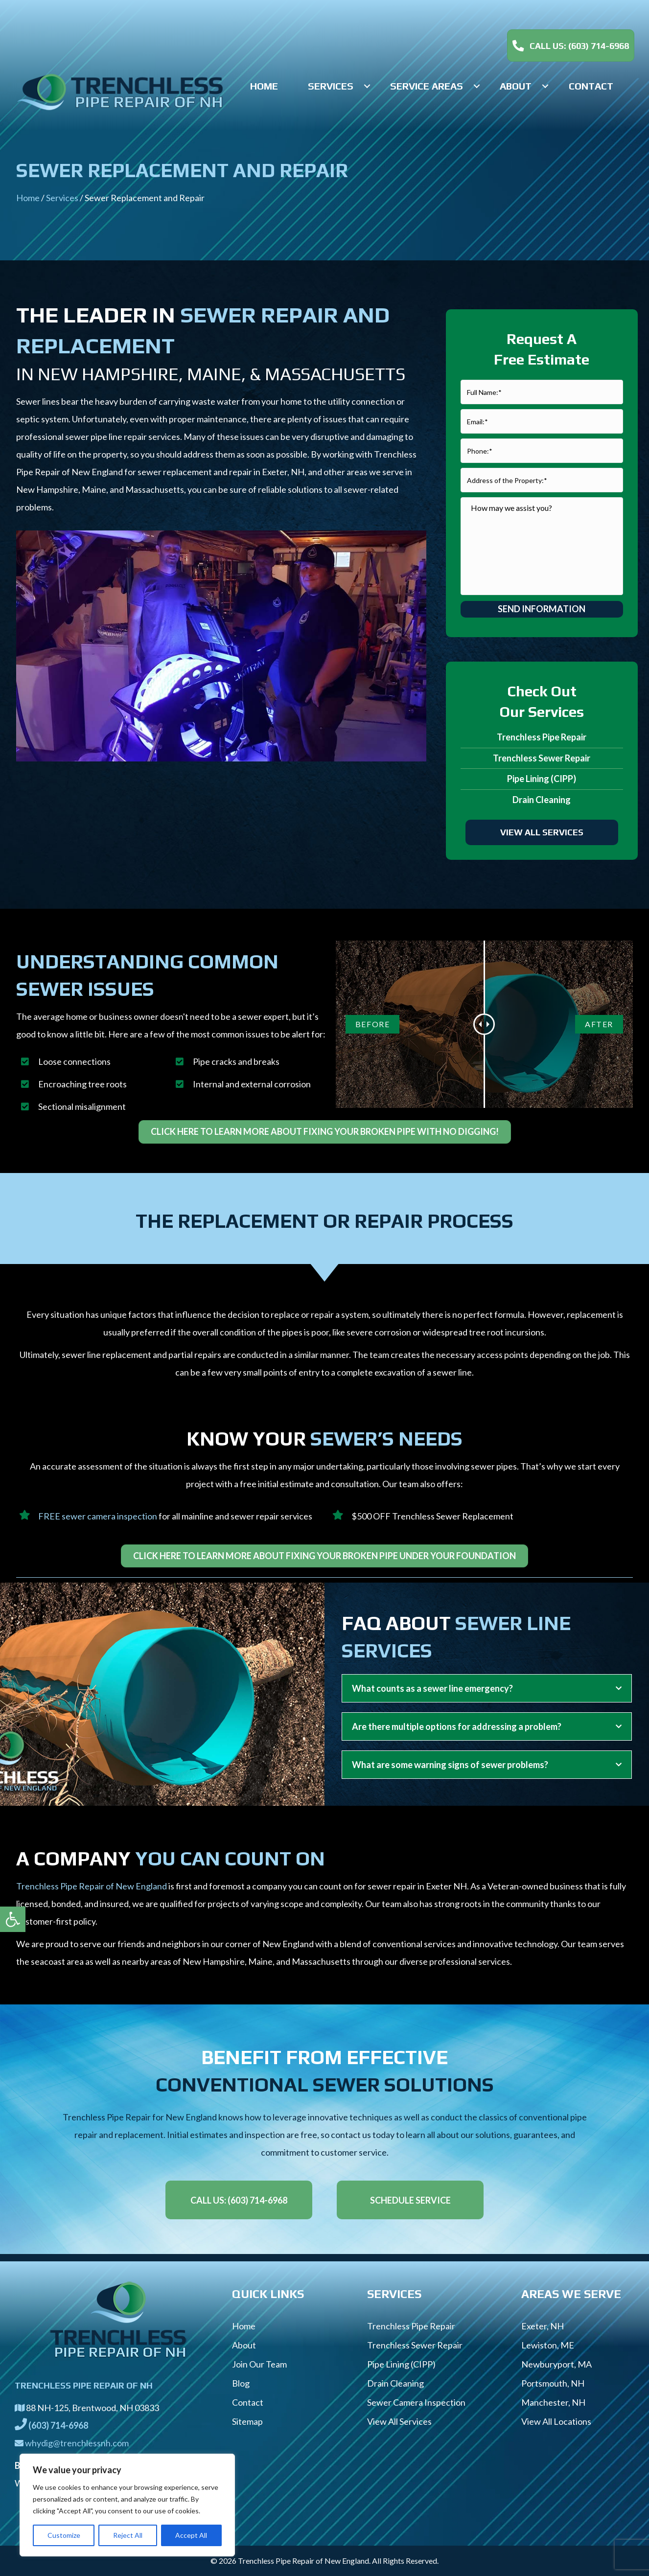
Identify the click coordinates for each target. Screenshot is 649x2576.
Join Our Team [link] (259, 2364)
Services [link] (62, 197)
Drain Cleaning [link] (541, 799)
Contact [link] (247, 2402)
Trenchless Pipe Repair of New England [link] (91, 1886)
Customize (63, 2535)
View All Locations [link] (556, 2421)
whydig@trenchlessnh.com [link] (77, 2443)
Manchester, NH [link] (553, 2402)
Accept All (191, 2535)
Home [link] (28, 197)
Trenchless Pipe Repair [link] (541, 737)
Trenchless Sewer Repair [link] (541, 758)
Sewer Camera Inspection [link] (416, 2402)
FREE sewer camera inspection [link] (97, 1516)
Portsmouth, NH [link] (552, 2383)
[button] (367, 86)
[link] (12, 1919)
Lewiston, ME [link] (547, 2345)
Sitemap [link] (247, 2421)
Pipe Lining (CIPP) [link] (541, 778)
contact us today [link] (362, 2134)
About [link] (244, 2345)
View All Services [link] (399, 2421)
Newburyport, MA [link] (556, 2364)
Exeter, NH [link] (542, 2326)
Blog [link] (241, 2383)
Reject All (127, 2535)
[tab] (487, 1688)
